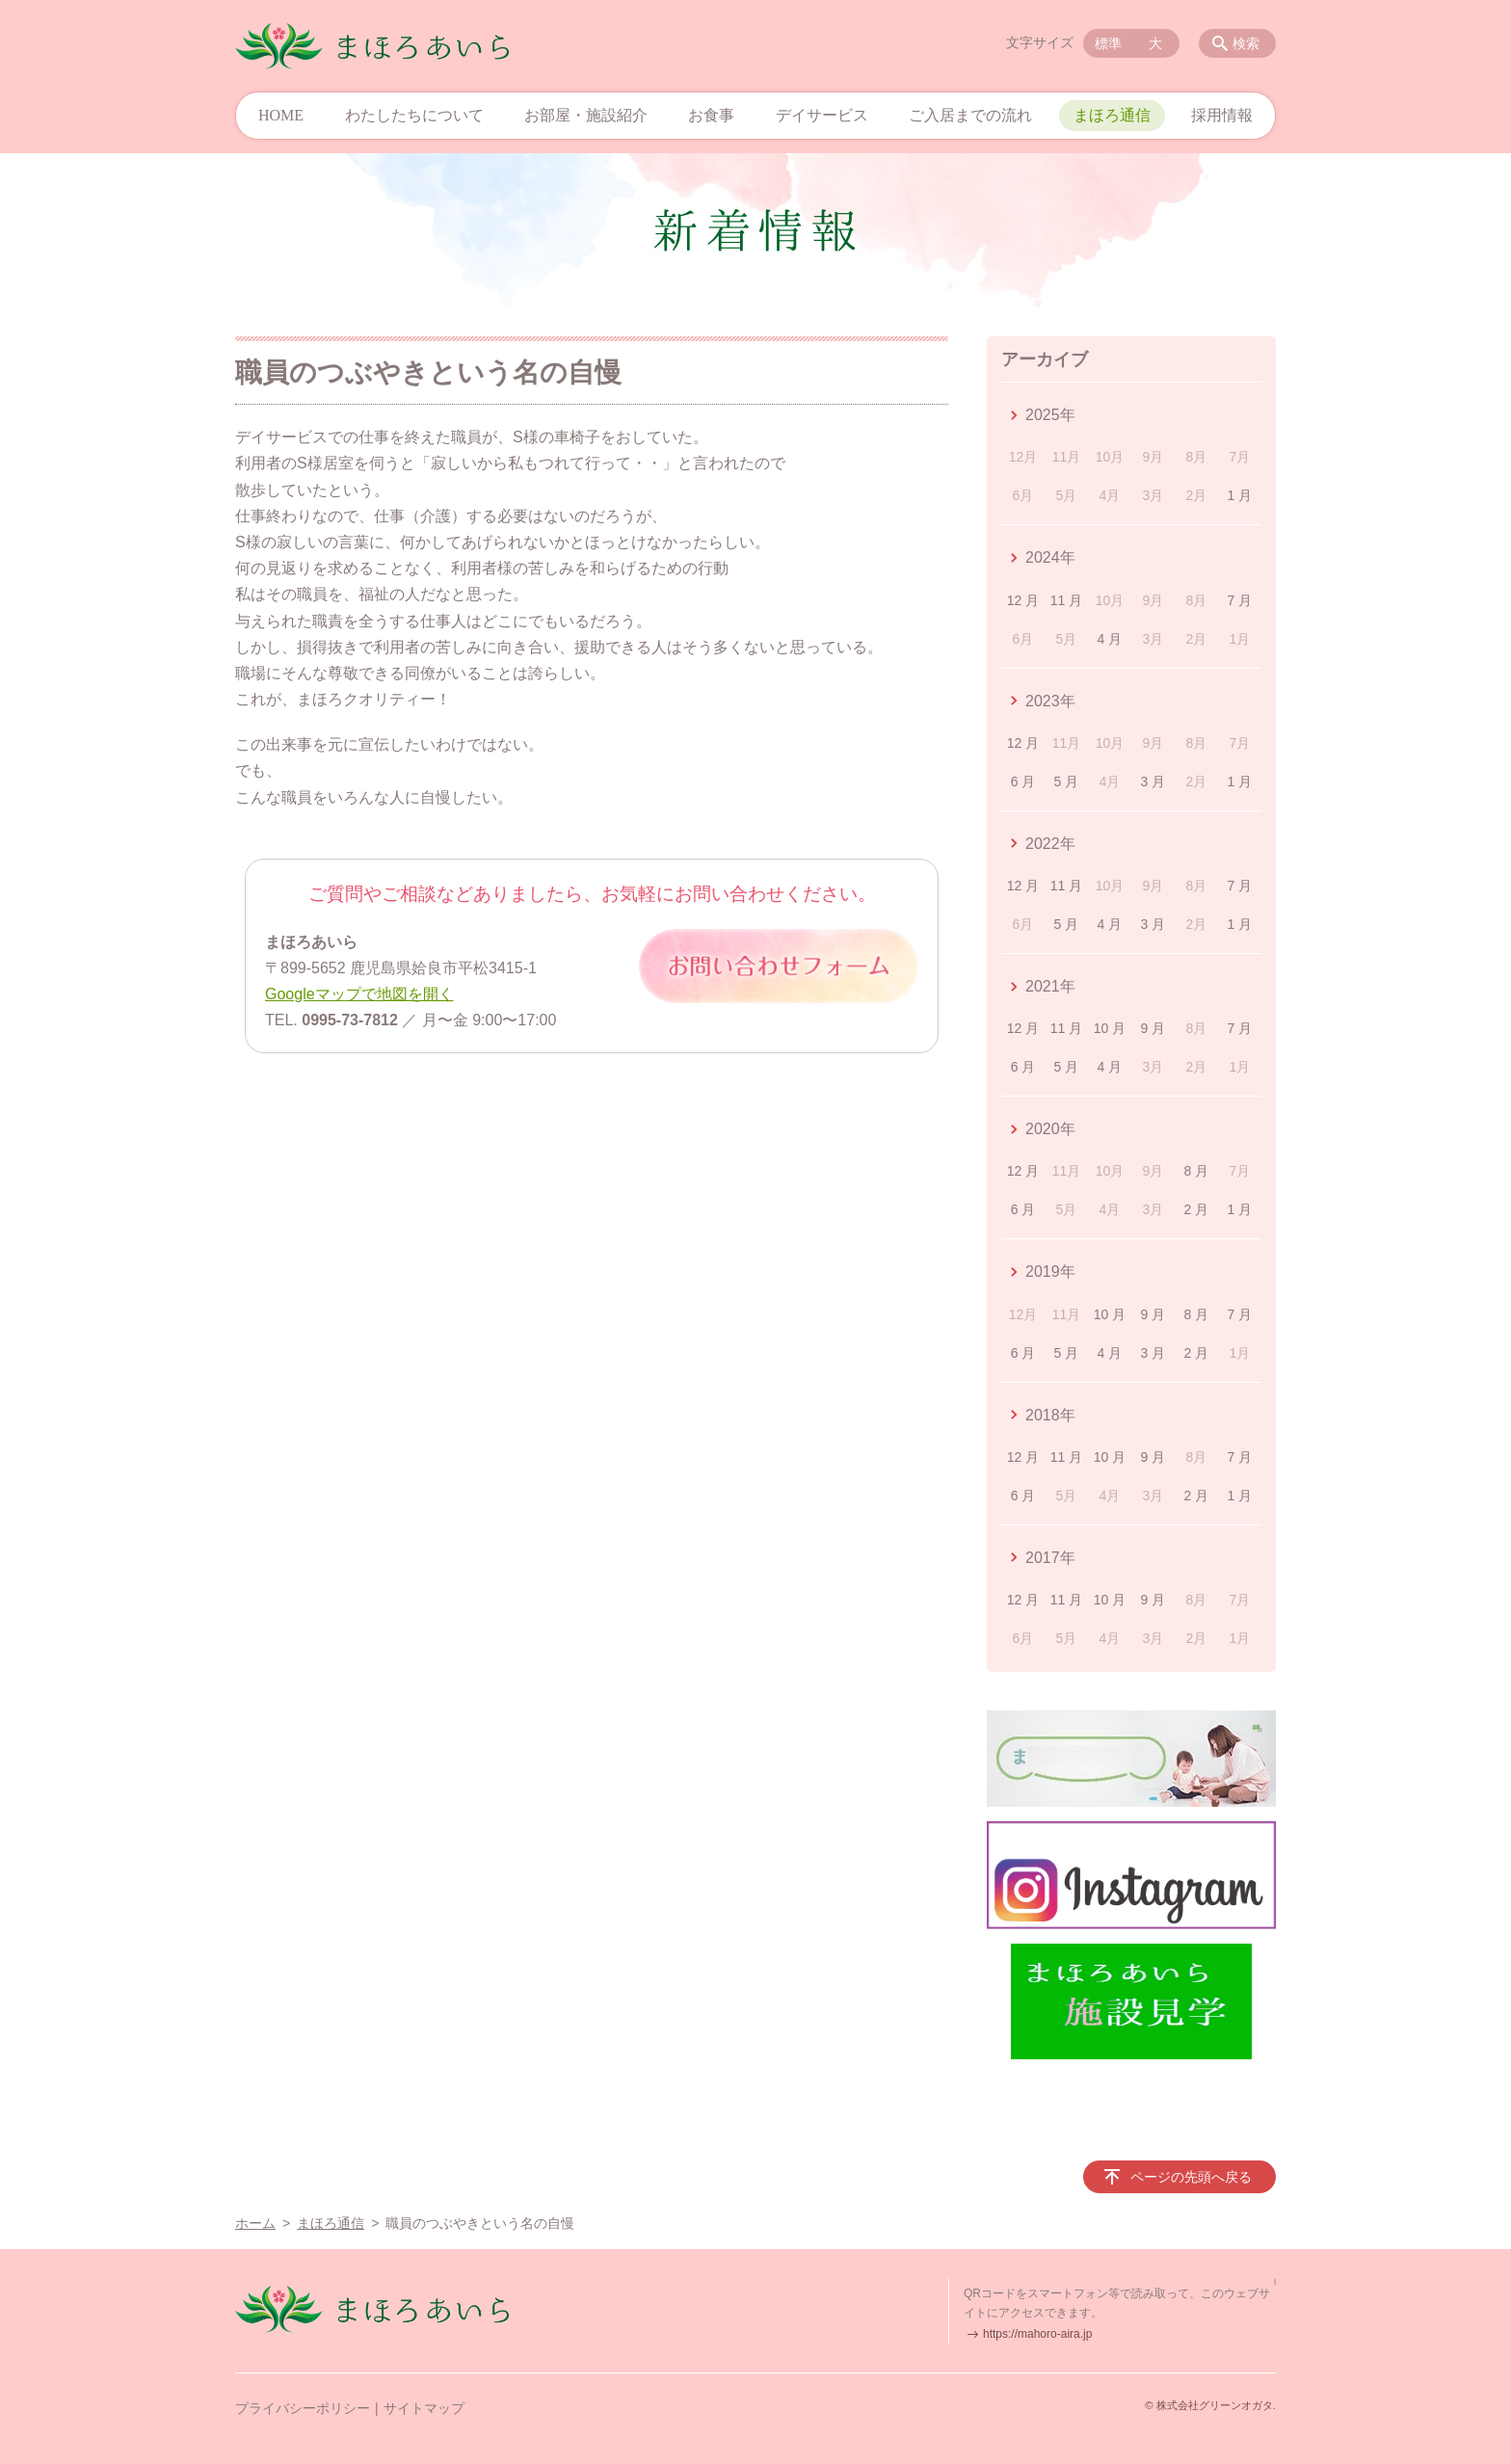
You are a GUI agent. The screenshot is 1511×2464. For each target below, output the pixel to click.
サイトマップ (424, 2408)
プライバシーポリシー (302, 2408)
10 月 (1110, 1028)
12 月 (1023, 600)
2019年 (1050, 1271)
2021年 (1050, 986)
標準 (1108, 43)
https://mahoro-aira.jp (1037, 2334)
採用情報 (1222, 115)
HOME (281, 115)
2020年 (1050, 1129)
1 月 (1239, 495)
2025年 (1050, 415)
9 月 (1153, 1028)
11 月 (1066, 600)
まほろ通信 (1112, 115)
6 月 (1023, 781)
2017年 (1050, 1558)
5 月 (1066, 781)
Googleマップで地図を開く (359, 994)
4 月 (1110, 639)
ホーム (255, 2223)
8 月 (1196, 1171)
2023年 (1050, 701)
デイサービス (822, 115)
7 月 (1239, 600)
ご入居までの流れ (970, 115)
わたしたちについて (414, 115)
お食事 (711, 115)
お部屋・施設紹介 (586, 115)
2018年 (1050, 1415)
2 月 (1196, 1209)
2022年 (1050, 843)
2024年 (1050, 557)
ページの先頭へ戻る (1191, 2177)
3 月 (1153, 781)
